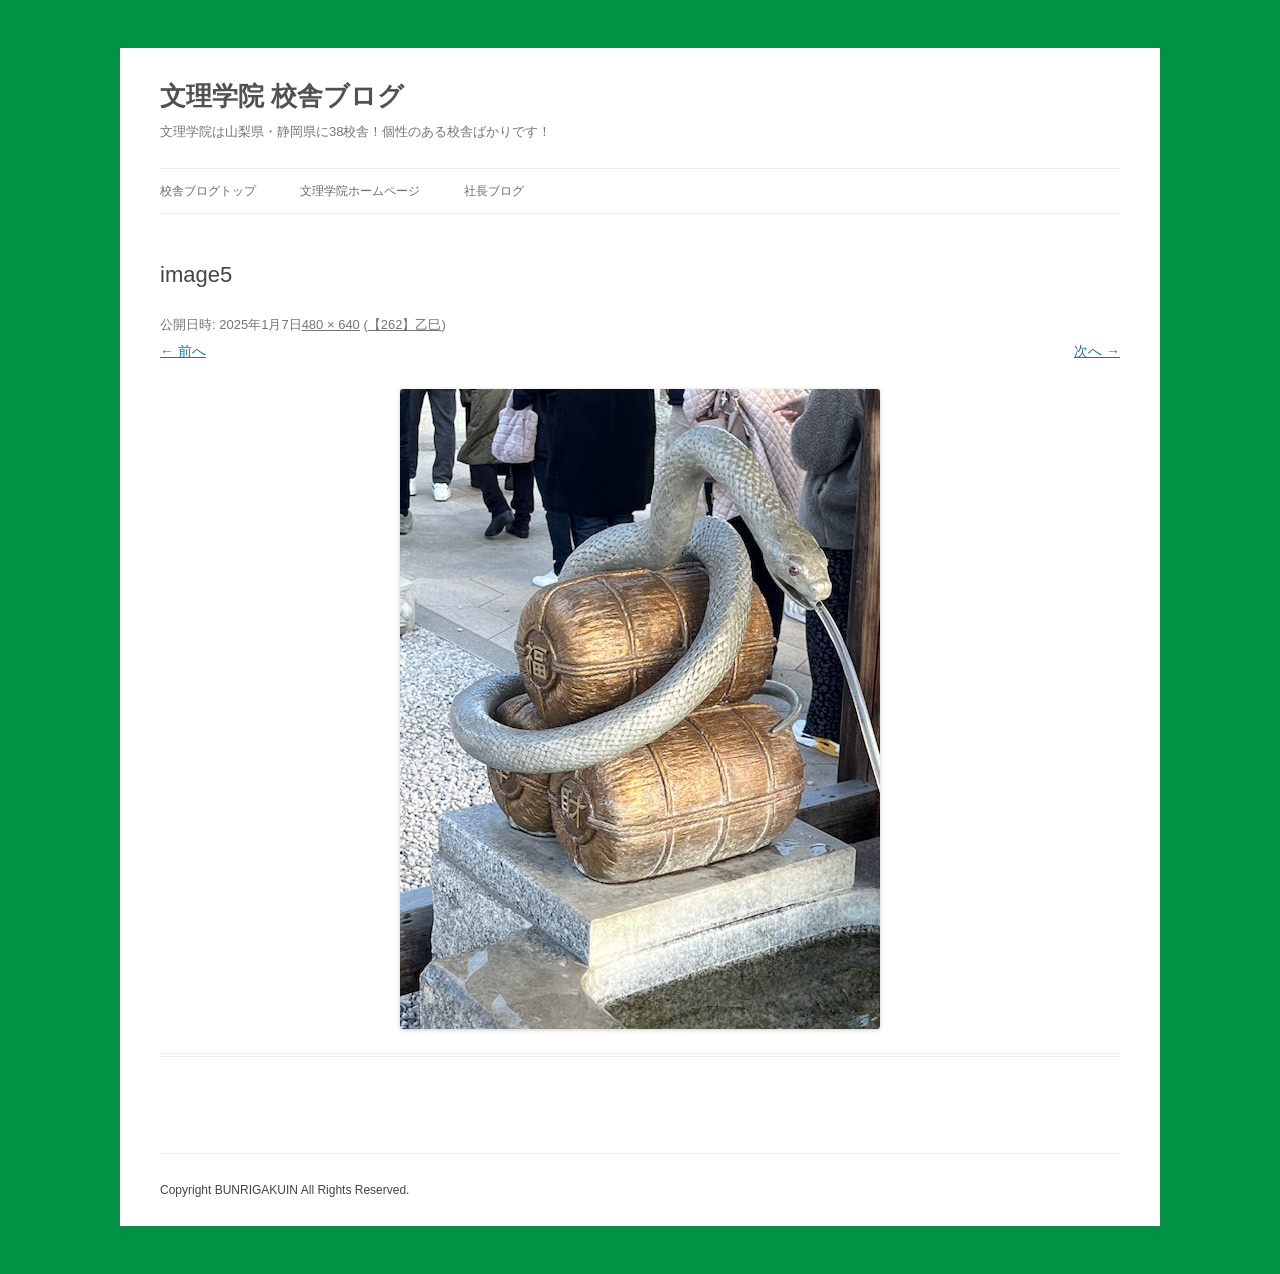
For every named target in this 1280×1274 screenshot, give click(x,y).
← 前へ (183, 351)
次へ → (1097, 351)
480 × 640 (331, 324)
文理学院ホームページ (360, 191)
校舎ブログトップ (208, 191)
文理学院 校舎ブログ (282, 96)
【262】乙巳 (405, 324)
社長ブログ (494, 191)
